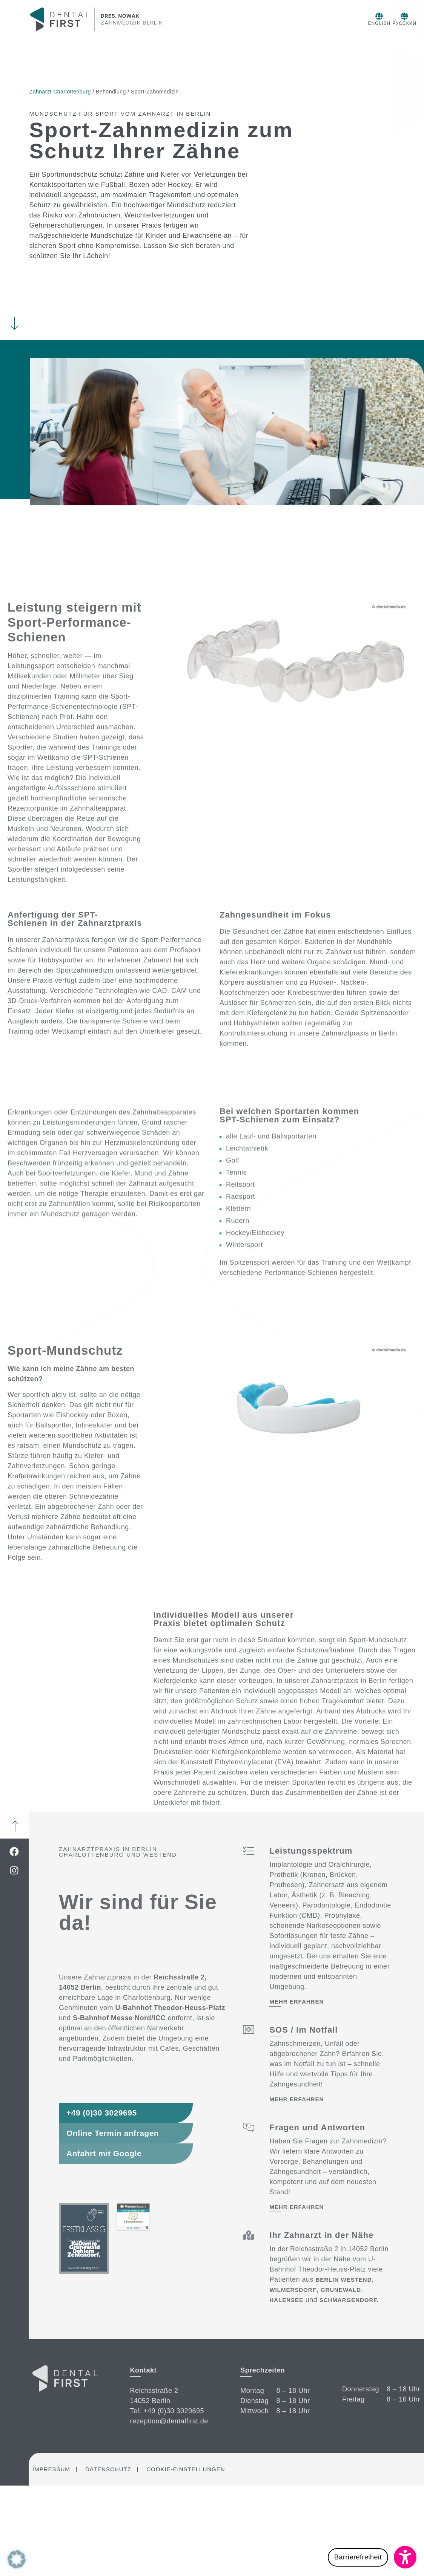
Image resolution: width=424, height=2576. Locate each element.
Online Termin (409, 86)
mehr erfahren (296, 2001)
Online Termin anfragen (112, 2133)
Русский (367, 23)
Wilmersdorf (292, 2290)
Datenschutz (108, 2469)
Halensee (286, 2300)
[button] (372, 2557)
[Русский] (366, 16)
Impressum (51, 2469)
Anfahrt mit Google (103, 2153)
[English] (336, 16)
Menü (409, 17)
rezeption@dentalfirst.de (169, 2421)
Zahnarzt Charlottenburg (60, 92)
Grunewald (341, 2290)
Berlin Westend (343, 2279)
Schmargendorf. (349, 2300)
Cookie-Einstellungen (185, 2469)
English (335, 23)
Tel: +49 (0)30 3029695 (167, 2411)
